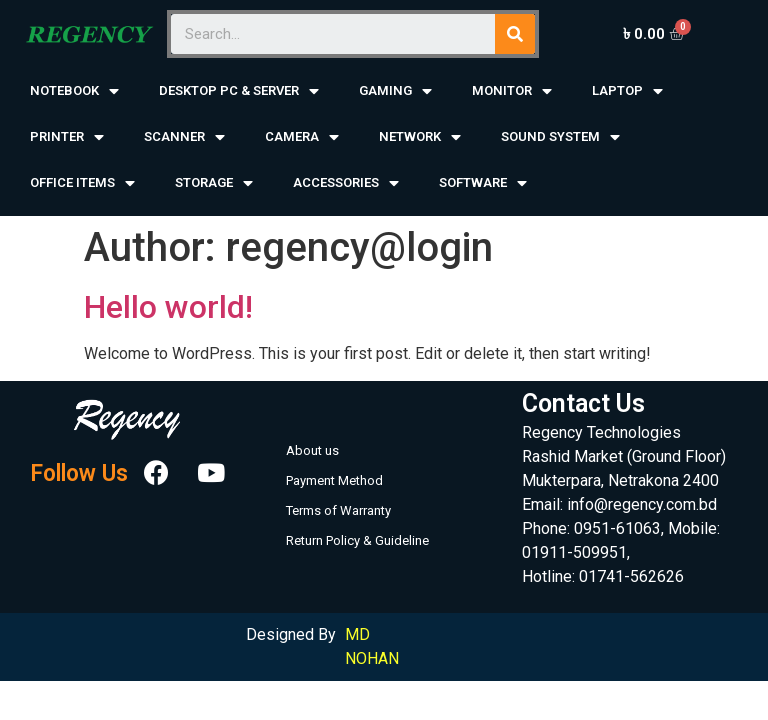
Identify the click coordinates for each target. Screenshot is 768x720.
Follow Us (79, 473)
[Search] (515, 34)
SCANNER (184, 137)
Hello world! (168, 307)
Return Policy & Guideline (357, 540)
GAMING (395, 91)
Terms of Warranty (338, 510)
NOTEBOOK (74, 91)
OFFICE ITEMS (82, 183)
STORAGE (214, 183)
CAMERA (302, 137)
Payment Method (334, 480)
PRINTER (67, 137)
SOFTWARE (483, 183)
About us (312, 450)
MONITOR (512, 91)
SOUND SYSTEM (560, 137)
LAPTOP (627, 91)
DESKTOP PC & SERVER (239, 91)
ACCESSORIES (346, 183)
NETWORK (420, 137)
